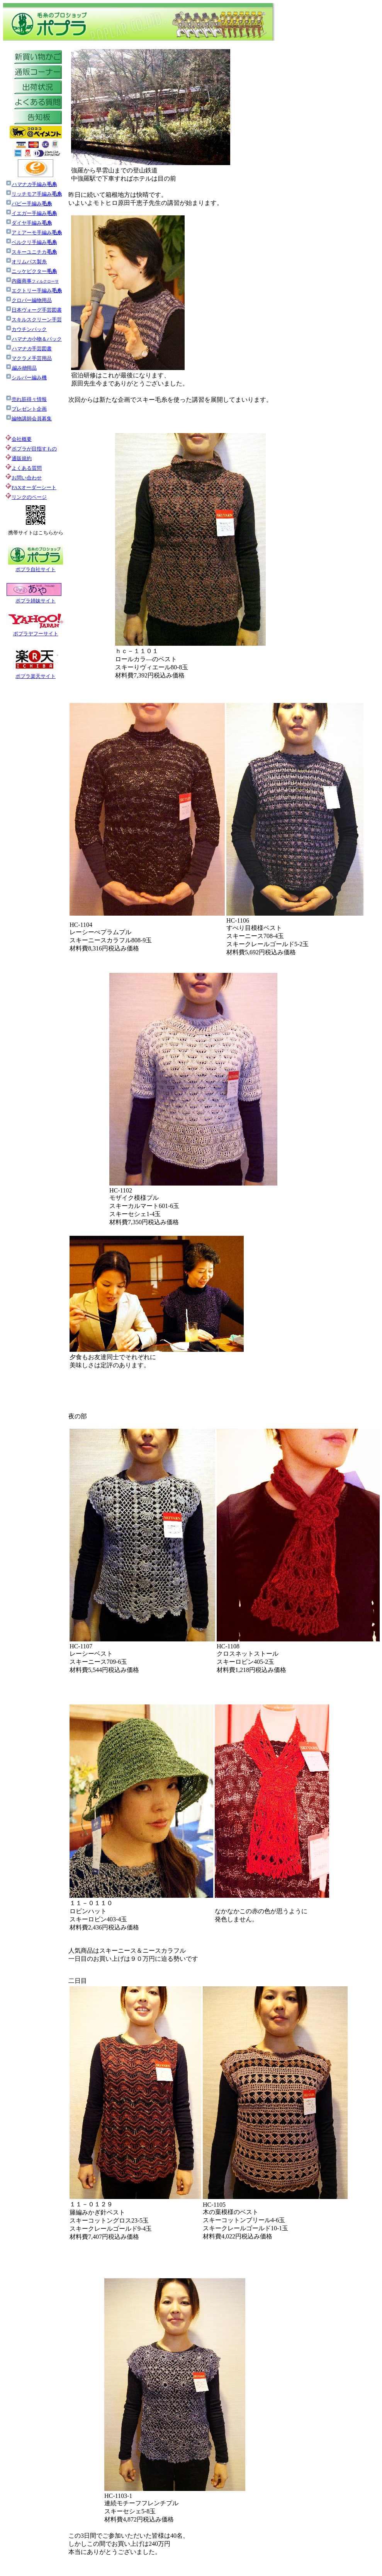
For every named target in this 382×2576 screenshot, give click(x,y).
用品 (21, 368)
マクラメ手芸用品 (28, 358)
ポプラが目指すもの (31, 449)
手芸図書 (28, 348)
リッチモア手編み (37, 194)
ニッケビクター (31, 271)
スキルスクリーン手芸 (33, 319)
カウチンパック (26, 329)
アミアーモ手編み (33, 232)
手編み (34, 184)
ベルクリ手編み (34, 242)
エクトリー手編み (33, 290)
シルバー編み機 (26, 377)
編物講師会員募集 (28, 418)
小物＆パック (33, 339)
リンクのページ (29, 497)
